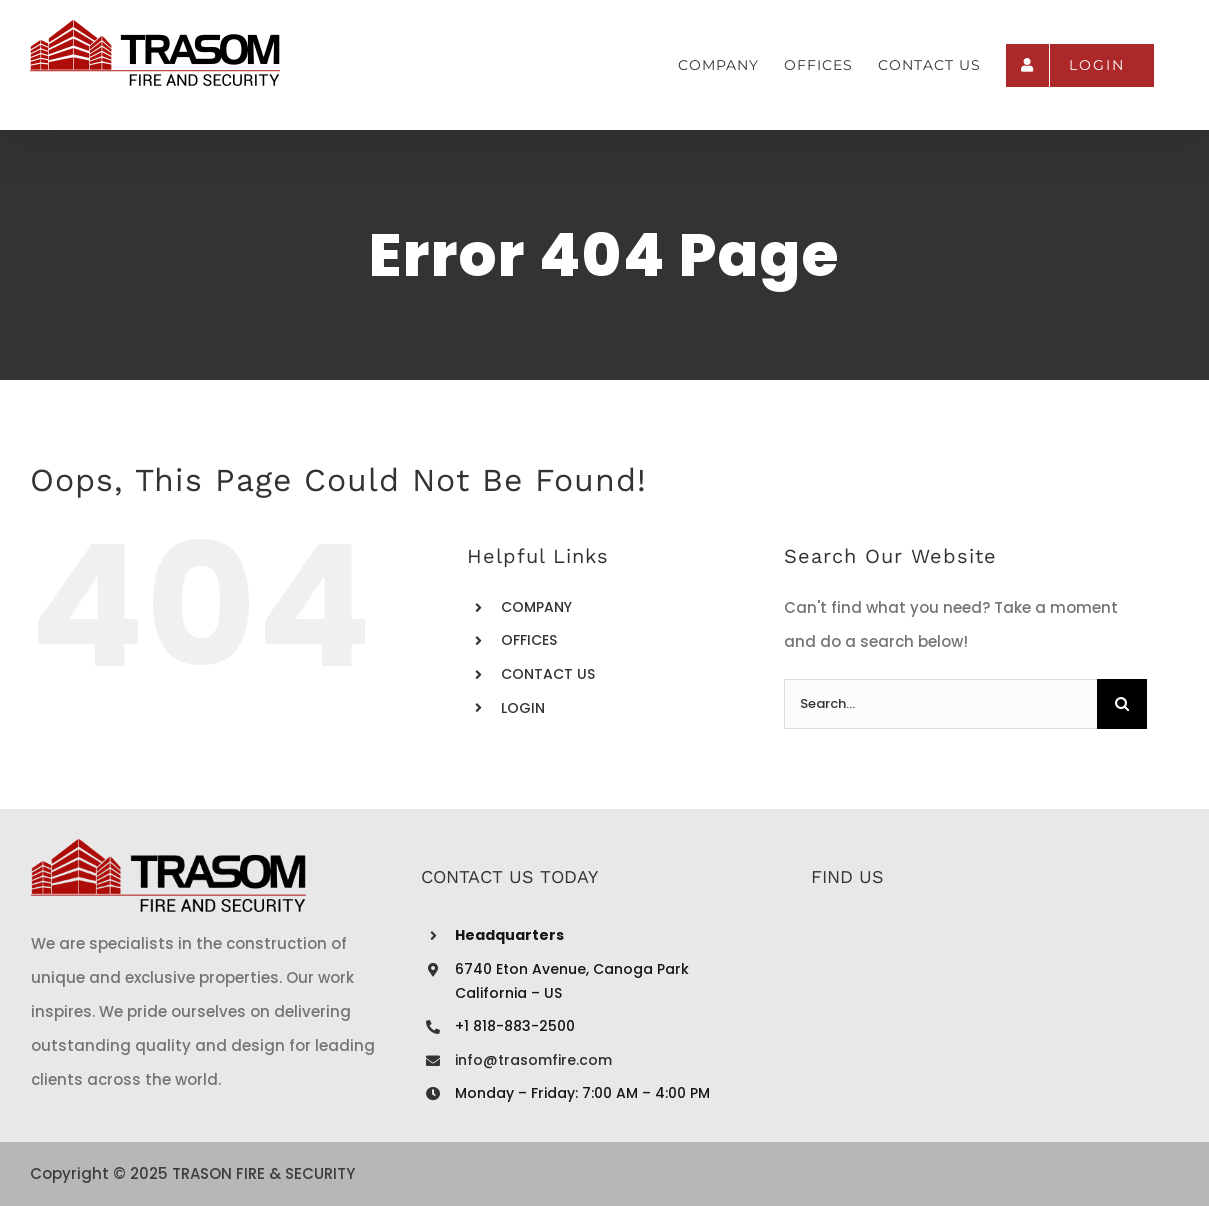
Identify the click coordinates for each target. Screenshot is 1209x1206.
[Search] (1122, 704)
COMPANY (536, 607)
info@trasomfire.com (533, 1060)
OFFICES (529, 640)
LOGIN (523, 708)
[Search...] (940, 704)
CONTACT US (548, 674)
